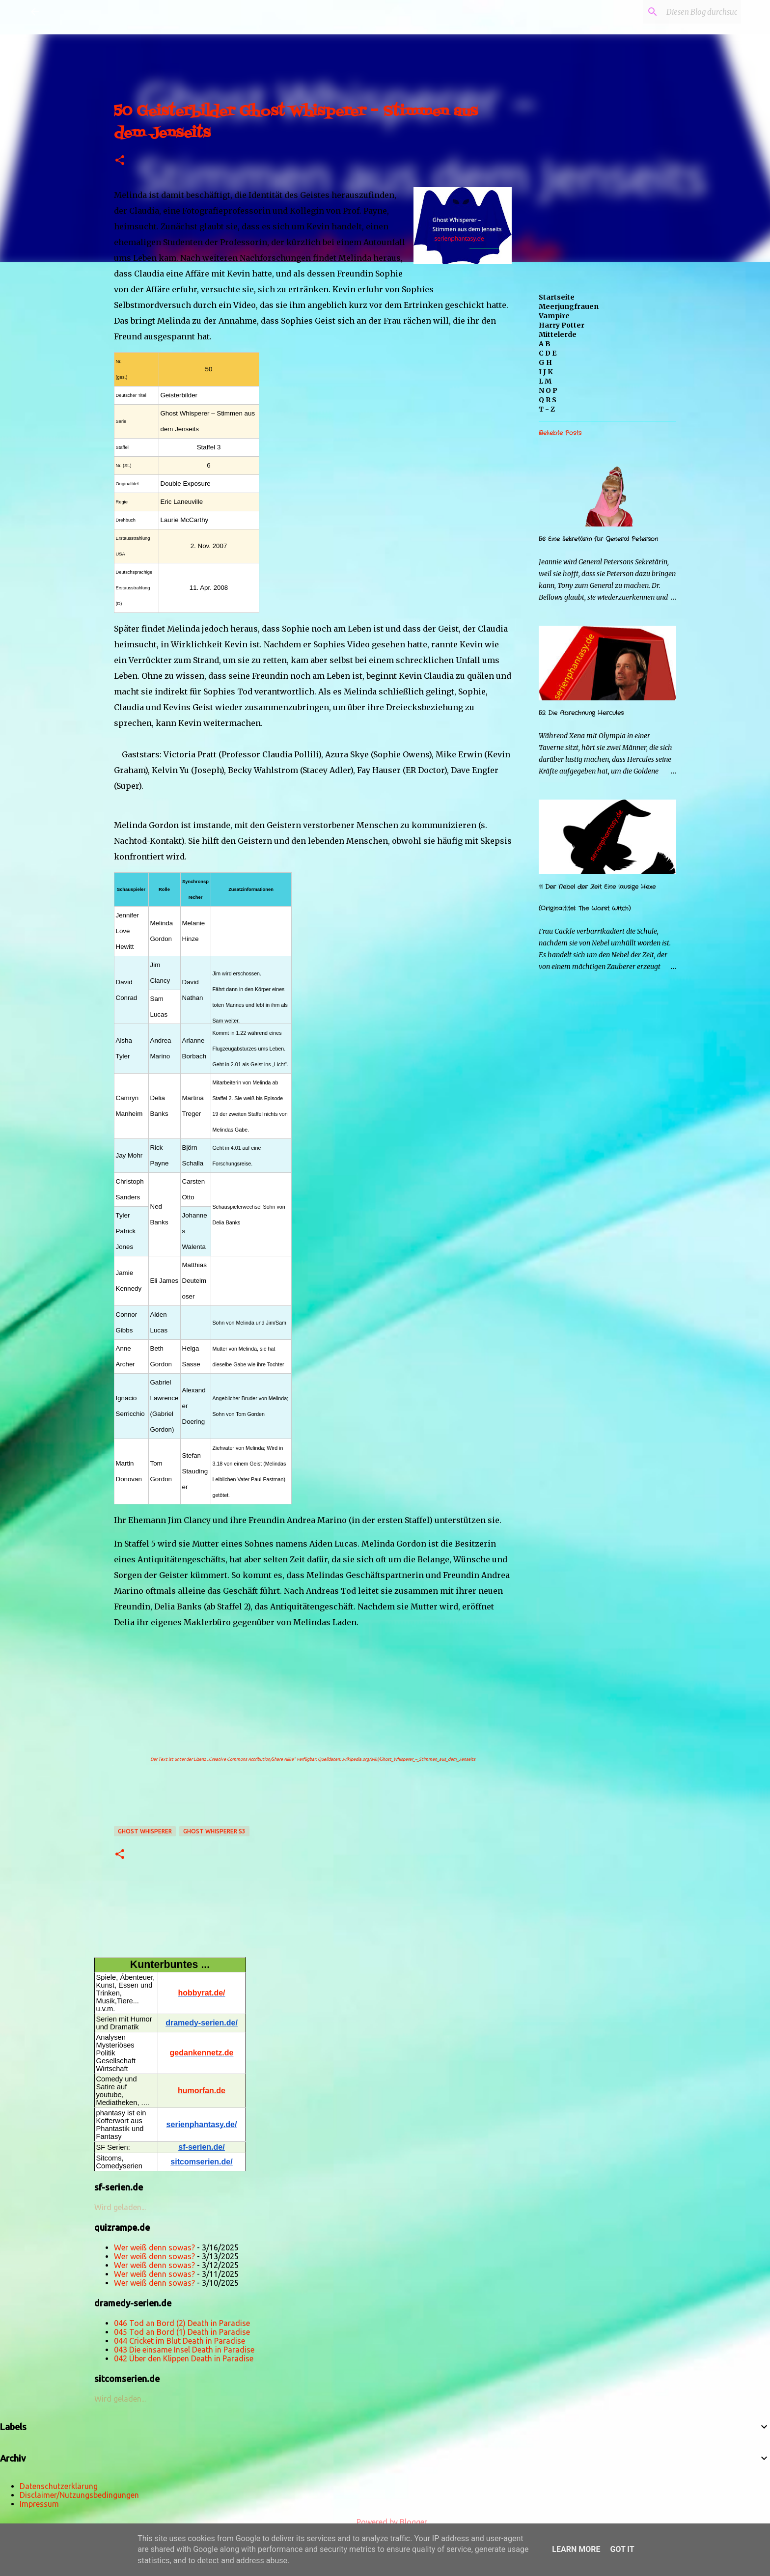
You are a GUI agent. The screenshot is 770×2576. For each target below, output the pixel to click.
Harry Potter (561, 325)
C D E (547, 353)
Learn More (576, 2549)
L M (545, 381)
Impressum (39, 2503)
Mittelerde (558, 334)
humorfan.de (201, 2090)
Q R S (547, 399)
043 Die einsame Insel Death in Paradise (184, 2349)
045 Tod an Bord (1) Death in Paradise (182, 2331)
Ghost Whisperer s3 (214, 1831)
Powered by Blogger (385, 2522)
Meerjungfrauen (569, 306)
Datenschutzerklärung (59, 2486)
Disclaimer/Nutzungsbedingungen (79, 2495)
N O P (548, 390)
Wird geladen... (120, 2207)
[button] (120, 160)
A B (544, 343)
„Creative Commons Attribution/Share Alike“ (251, 1759)
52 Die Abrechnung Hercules (581, 713)
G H (545, 362)
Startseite (557, 297)
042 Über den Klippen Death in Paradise (183, 2358)
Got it (622, 2549)
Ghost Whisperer (145, 1831)
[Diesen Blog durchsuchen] (689, 12)
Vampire (554, 315)
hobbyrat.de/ (201, 1993)
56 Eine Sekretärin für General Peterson (598, 539)
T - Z (547, 409)
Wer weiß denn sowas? (154, 2247)
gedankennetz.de (202, 2053)
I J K (546, 371)
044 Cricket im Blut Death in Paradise (179, 2340)
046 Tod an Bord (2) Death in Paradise (182, 2323)
